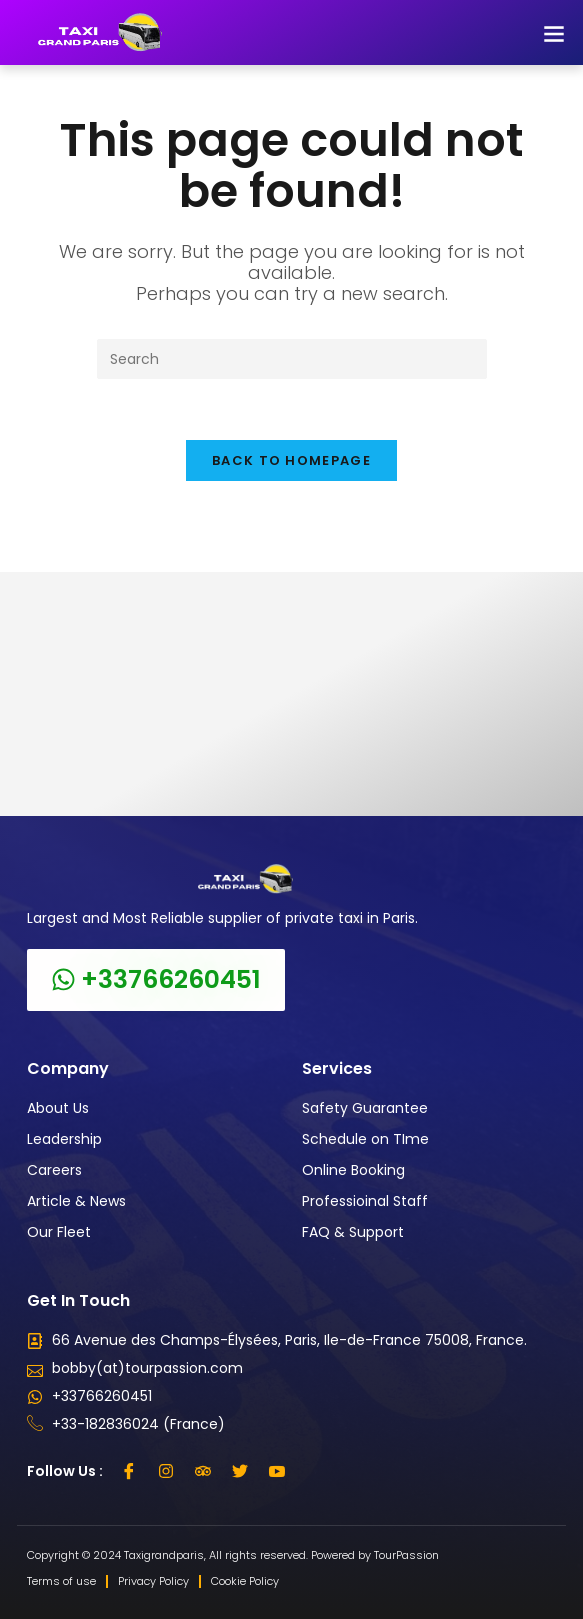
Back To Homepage (291, 460)
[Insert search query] (292, 359)
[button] (553, 32)
